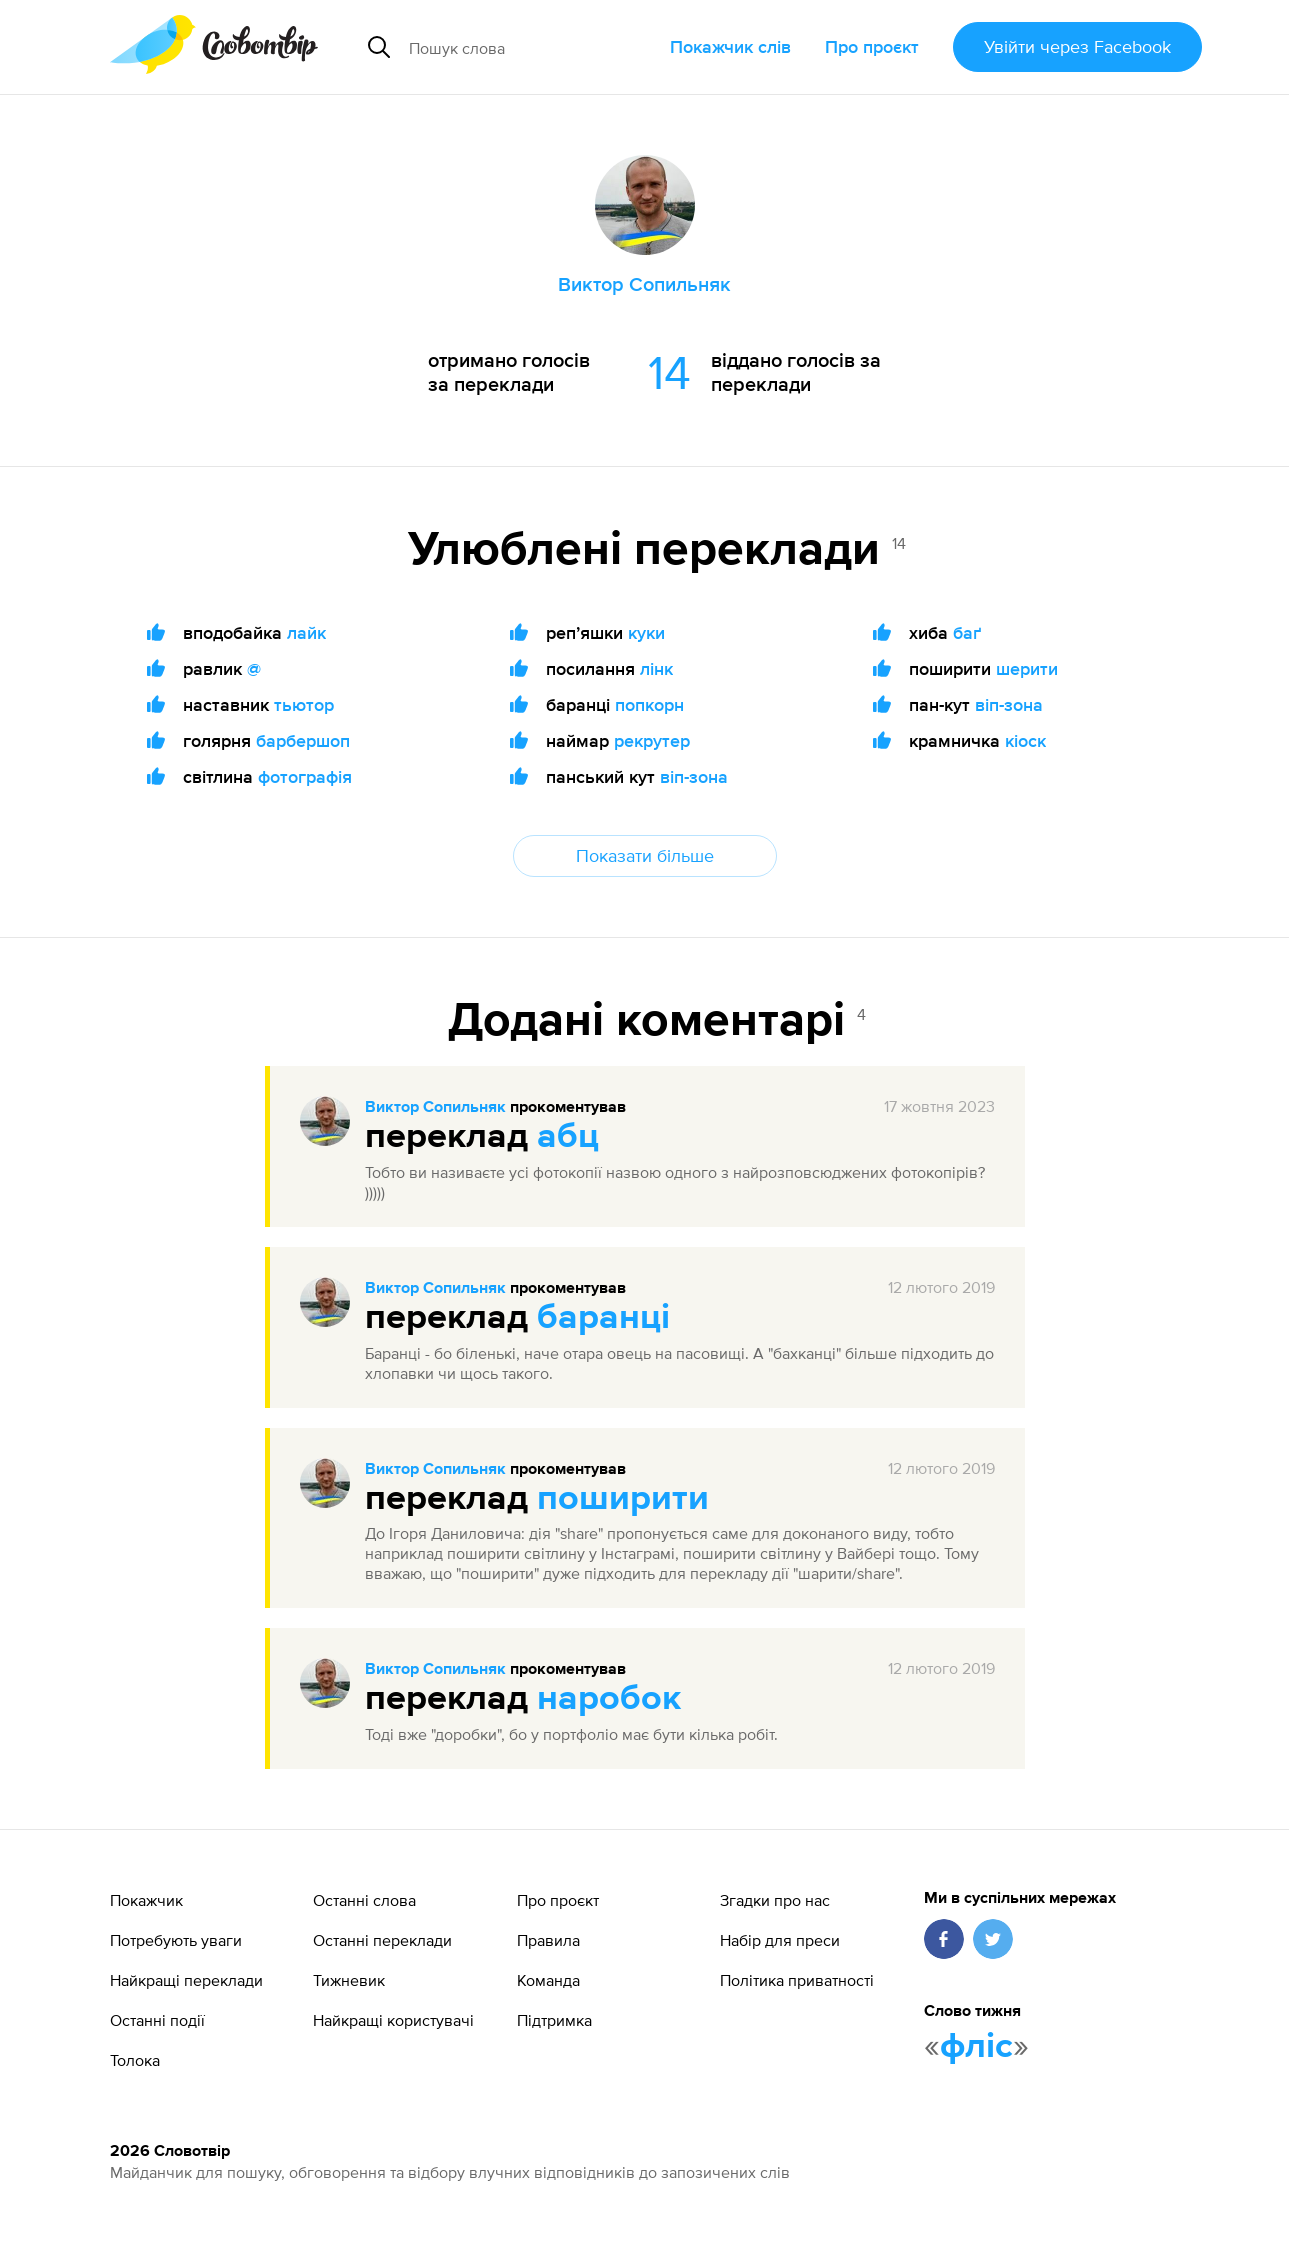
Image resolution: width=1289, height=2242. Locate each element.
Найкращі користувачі (393, 2020)
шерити (1027, 668)
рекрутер (652, 740)
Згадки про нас (775, 1900)
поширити (623, 1499)
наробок (609, 1699)
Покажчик (146, 1900)
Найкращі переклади (186, 1980)
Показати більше (645, 855)
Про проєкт (872, 46)
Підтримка (554, 2020)
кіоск (1025, 740)
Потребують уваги (176, 1940)
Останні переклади (382, 1940)
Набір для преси (780, 1940)
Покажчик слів (730, 46)
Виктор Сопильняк (435, 1108)
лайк (306, 632)
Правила (548, 1940)
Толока (135, 2060)
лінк (656, 668)
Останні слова (364, 1900)
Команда (548, 1980)
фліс (976, 2047)
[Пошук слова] (532, 47)
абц (568, 1137)
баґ (967, 632)
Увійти (1077, 46)
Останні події (157, 2020)
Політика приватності (797, 1980)
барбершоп (303, 740)
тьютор (304, 704)
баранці (603, 1318)
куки (646, 632)
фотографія (305, 776)
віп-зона (694, 776)
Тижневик (349, 1980)
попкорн (649, 704)
